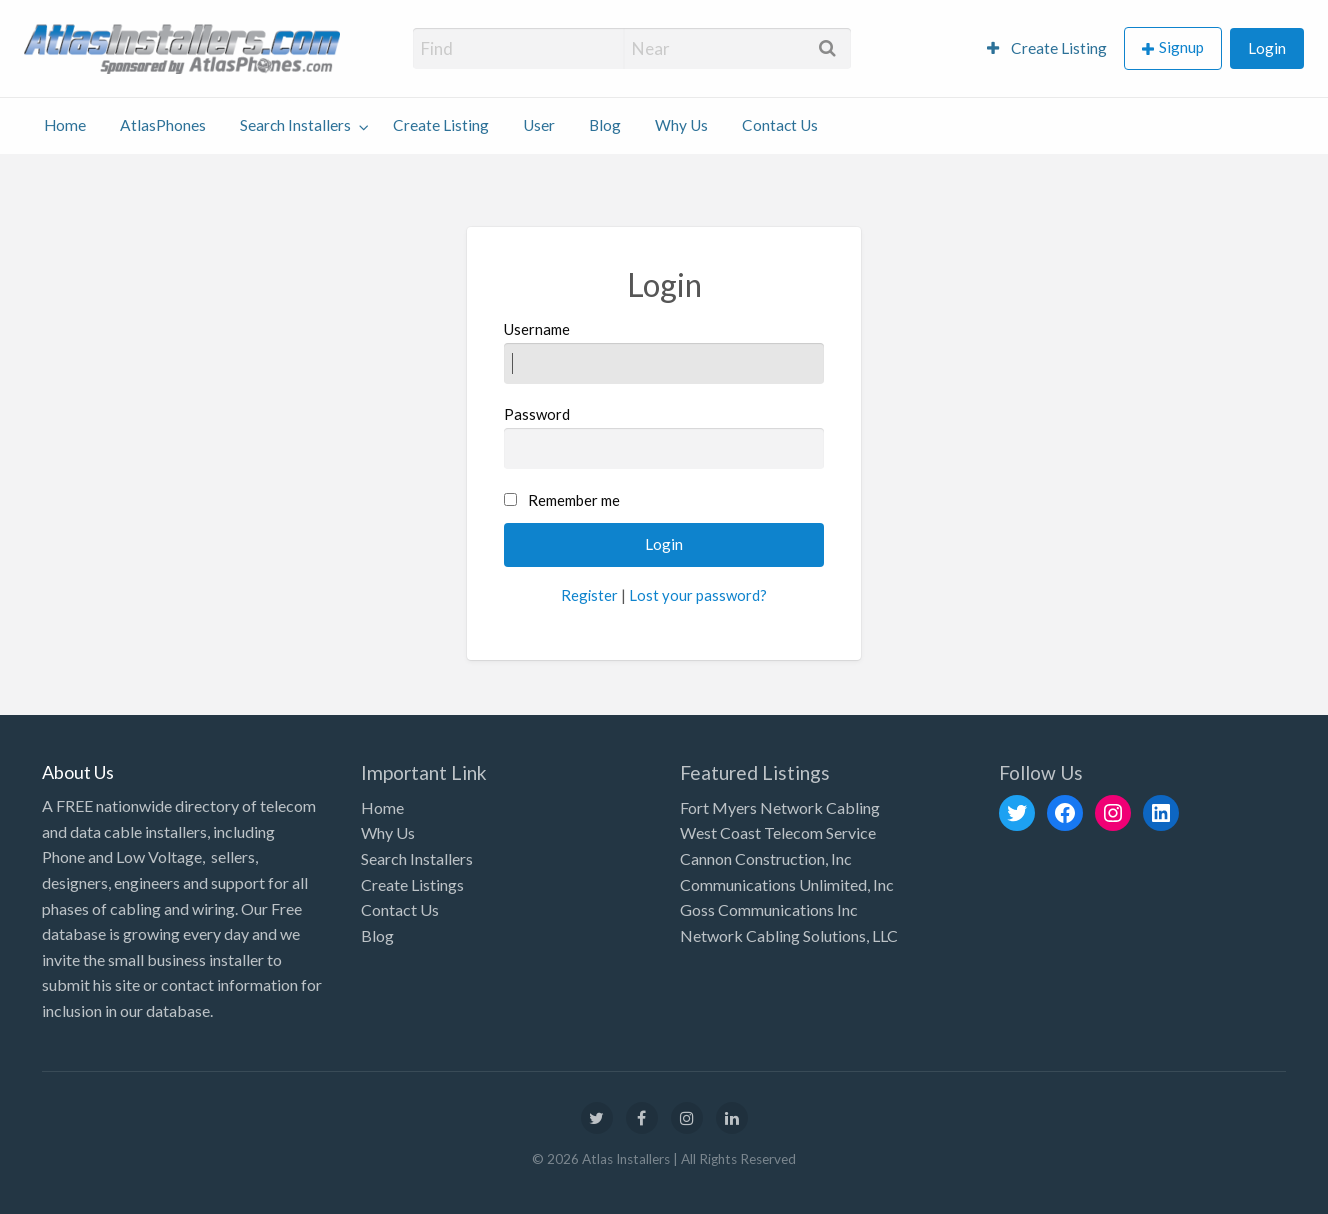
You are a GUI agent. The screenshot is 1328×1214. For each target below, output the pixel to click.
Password (664, 437)
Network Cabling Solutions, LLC (789, 935)
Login (1267, 48)
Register (589, 595)
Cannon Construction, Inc (766, 858)
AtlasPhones (163, 125)
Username (664, 352)
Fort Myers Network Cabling (780, 807)
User (539, 125)
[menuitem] (1047, 48)
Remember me (574, 500)
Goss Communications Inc (769, 909)
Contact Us (780, 125)
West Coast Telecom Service (778, 832)
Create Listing (1047, 48)
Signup (1181, 47)
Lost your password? (698, 595)
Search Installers (295, 125)
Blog (605, 125)
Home (65, 125)
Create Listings (412, 884)
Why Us (681, 125)
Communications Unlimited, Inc (787, 884)
